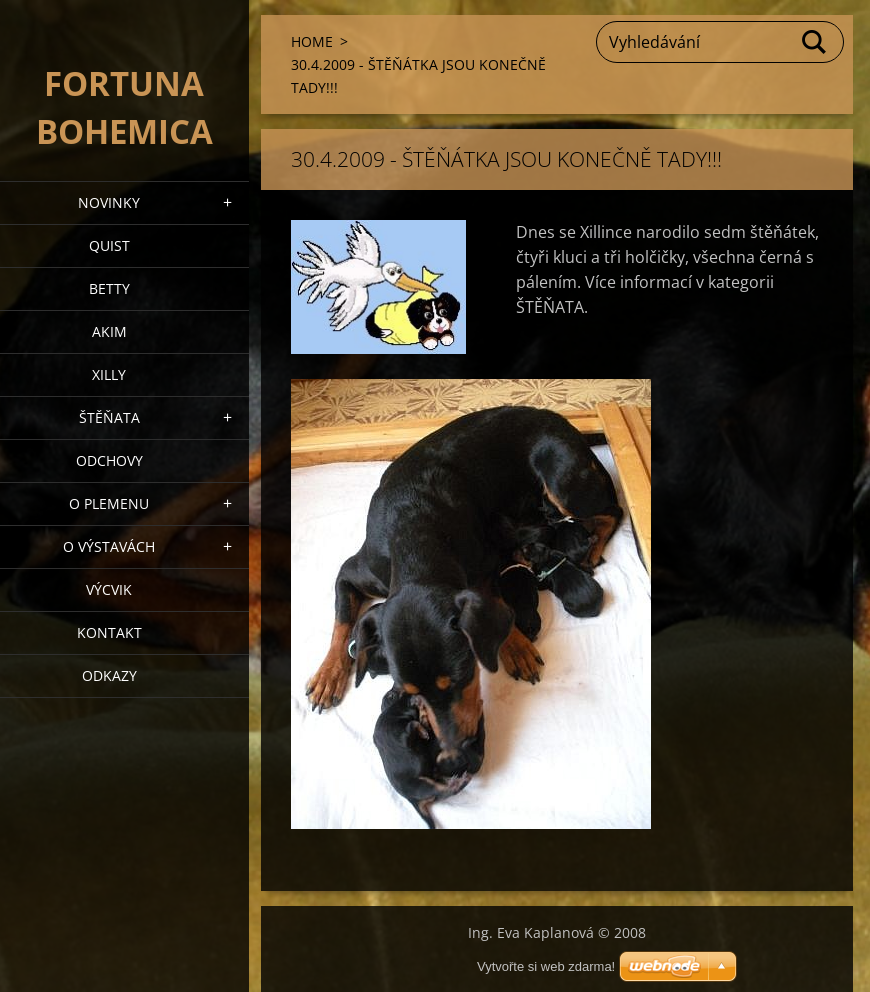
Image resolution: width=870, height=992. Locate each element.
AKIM (109, 331)
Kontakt (109, 632)
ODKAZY (109, 675)
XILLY (109, 374)
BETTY (109, 288)
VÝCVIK (109, 589)
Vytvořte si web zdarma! (546, 966)
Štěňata (109, 417)
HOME (312, 41)
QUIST (109, 245)
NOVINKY (109, 202)
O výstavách (109, 546)
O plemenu (109, 503)
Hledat (815, 42)
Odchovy (109, 460)
